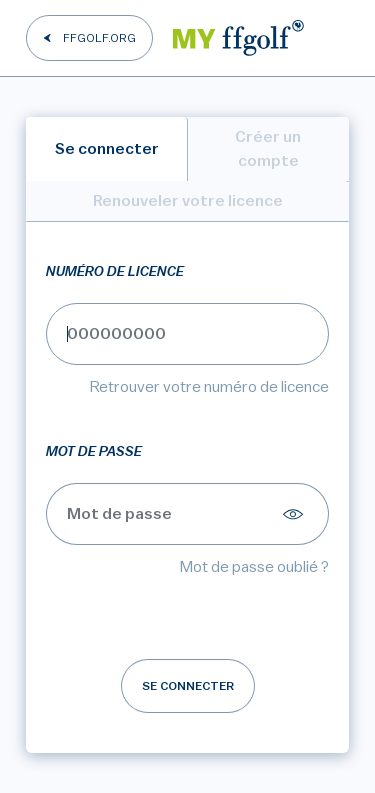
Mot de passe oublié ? (254, 567)
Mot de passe (94, 452)
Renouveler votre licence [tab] (188, 201)
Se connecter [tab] (107, 149)
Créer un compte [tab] (268, 149)
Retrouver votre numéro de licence (209, 387)
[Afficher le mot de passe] (296, 514)
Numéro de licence (115, 272)
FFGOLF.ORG (99, 38)
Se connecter (188, 686)
